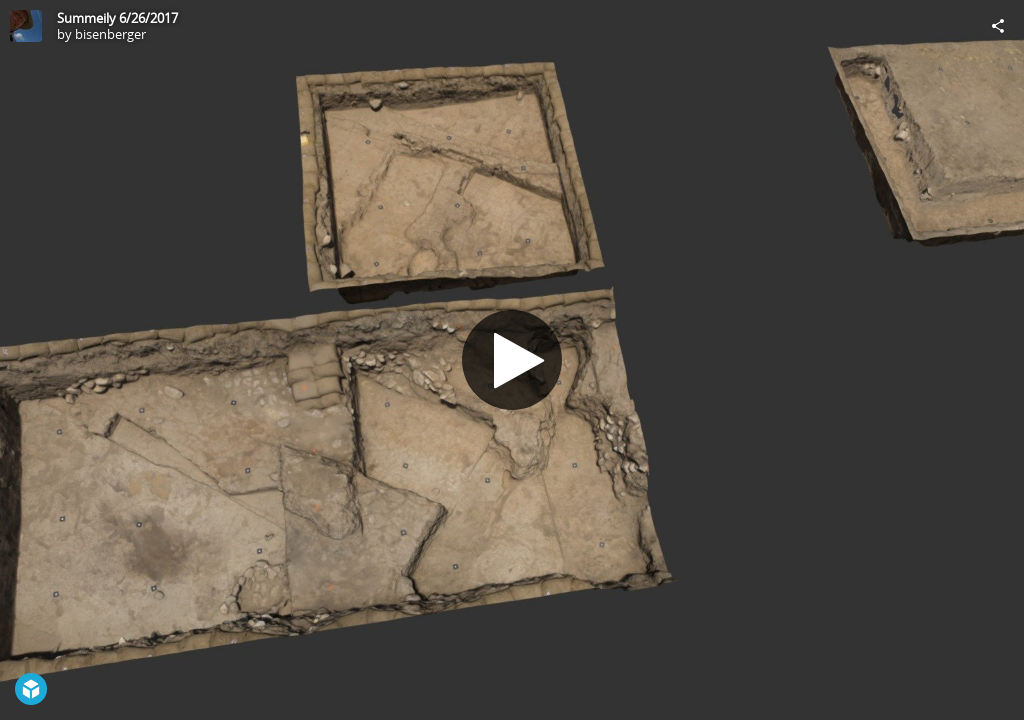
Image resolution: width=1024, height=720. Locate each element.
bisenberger (110, 34)
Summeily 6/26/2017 (117, 18)
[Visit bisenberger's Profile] (26, 26)
